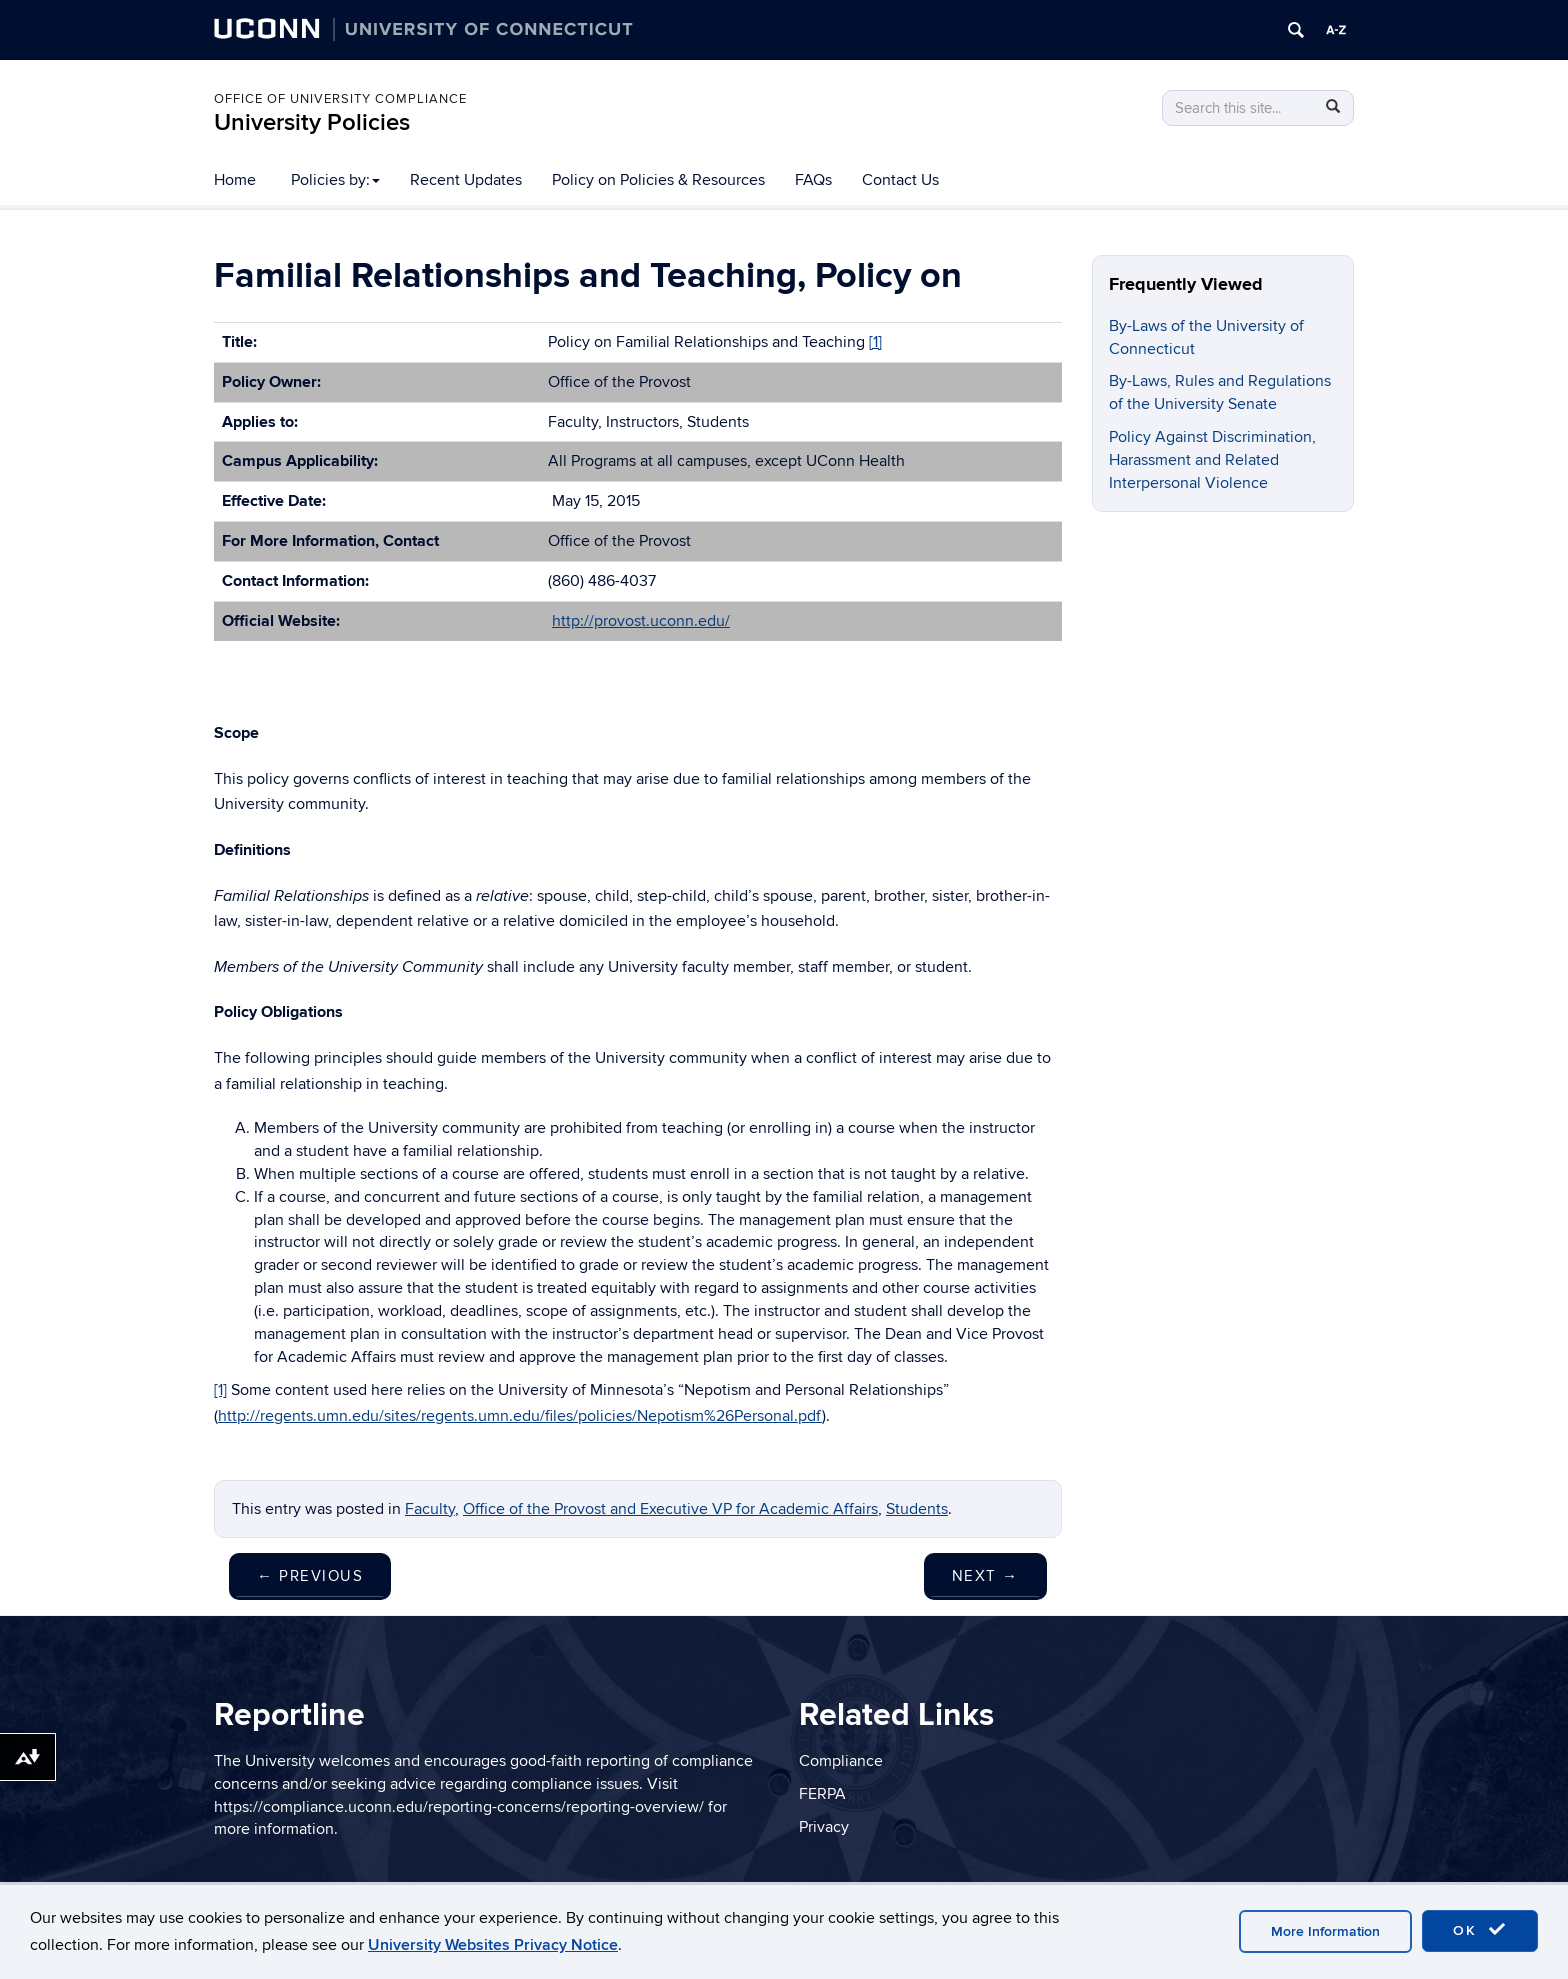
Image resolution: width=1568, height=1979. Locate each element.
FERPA (822, 1794)
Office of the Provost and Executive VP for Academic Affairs (670, 1509)
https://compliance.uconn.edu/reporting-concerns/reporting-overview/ (459, 1807)
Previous (310, 1576)
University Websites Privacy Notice (493, 1945)
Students (917, 1509)
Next (985, 1576)
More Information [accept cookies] (1325, 1931)
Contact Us (900, 180)
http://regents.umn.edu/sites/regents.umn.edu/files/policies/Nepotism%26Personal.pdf (520, 1416)
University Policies (312, 122)
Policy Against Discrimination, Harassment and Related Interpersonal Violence (1212, 460)
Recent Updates (466, 180)
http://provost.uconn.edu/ (641, 621)
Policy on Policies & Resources (658, 180)
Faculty (430, 1509)
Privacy (824, 1827)
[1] (875, 342)
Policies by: (335, 180)
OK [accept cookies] (1480, 1930)
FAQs (813, 180)
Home (235, 180)
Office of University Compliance (340, 99)
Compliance (841, 1761)
